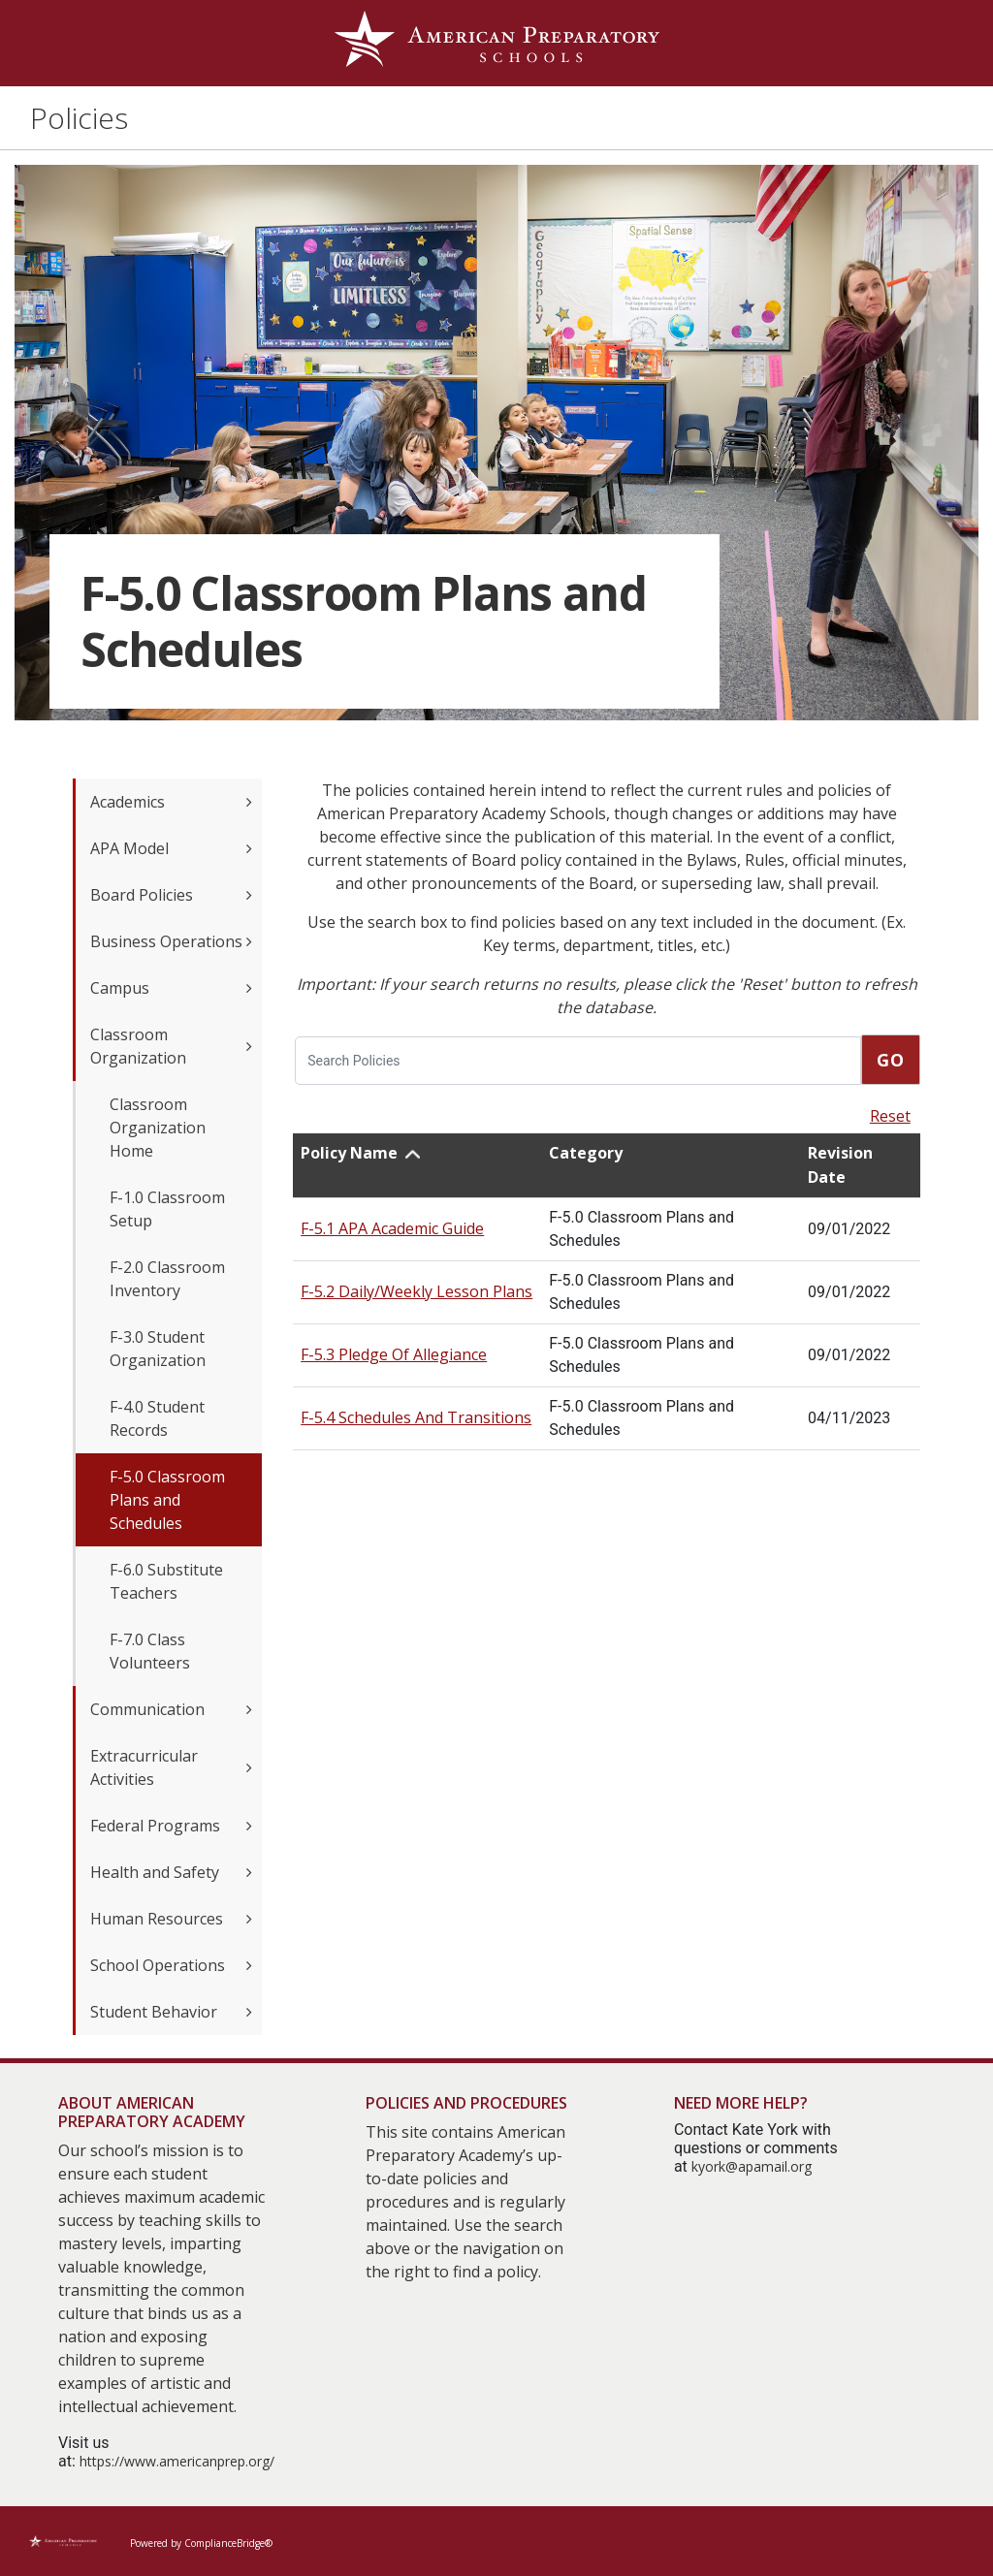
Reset (890, 1116)
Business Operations (171, 941)
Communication (171, 1709)
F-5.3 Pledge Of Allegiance (394, 1354)
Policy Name (349, 1152)
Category (586, 1152)
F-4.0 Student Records (157, 1418)
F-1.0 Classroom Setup (167, 1209)
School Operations (171, 1965)
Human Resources (171, 1918)
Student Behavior (171, 2011)
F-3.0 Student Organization (158, 1348)
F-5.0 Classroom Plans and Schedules (167, 1500)
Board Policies (171, 895)
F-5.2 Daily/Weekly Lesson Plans (416, 1291)
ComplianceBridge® (228, 2543)
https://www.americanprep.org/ (177, 2461)
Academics (171, 801)
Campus (171, 988)
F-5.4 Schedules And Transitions (416, 1417)
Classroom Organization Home (158, 1127)
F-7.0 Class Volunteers (150, 1651)
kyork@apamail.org (751, 2166)
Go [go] (891, 1059)
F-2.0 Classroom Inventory (167, 1278)
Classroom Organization (171, 1046)
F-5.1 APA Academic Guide (392, 1228)
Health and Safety (171, 1872)
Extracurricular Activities (171, 1767)
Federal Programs (171, 1825)
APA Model (171, 848)
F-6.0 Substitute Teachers (166, 1581)
